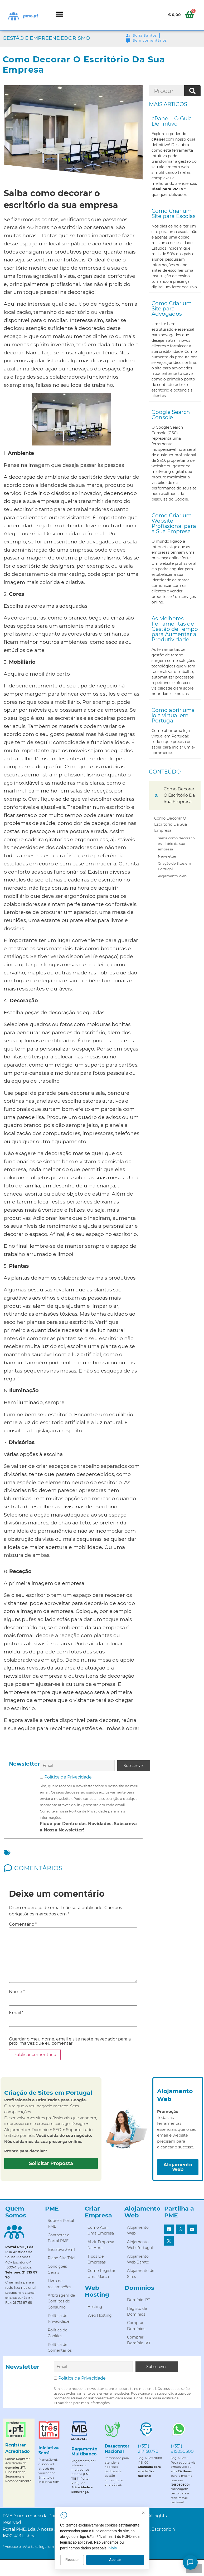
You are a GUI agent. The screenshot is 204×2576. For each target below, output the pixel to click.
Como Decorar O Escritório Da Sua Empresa (170, 824)
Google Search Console (171, 414)
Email (16, 2013)
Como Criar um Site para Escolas (174, 213)
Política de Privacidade (68, 1777)
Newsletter (167, 856)
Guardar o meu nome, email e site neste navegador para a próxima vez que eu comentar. (70, 2041)
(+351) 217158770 (148, 2449)
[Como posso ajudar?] (190, 2562)
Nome (17, 1992)
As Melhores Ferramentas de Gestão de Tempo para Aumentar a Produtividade (175, 629)
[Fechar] (152, 2513)
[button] (60, 14)
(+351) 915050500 (182, 2449)
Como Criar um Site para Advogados (172, 308)
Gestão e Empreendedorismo (46, 38)
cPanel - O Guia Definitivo (172, 121)
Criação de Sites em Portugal (174, 866)
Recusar (80, 2561)
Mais (121, 2549)
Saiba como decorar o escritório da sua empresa (176, 843)
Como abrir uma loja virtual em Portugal (173, 715)
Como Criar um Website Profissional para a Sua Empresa (174, 523)
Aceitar (123, 2561)
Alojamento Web (172, 876)
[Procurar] (192, 90)
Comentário (23, 1924)
